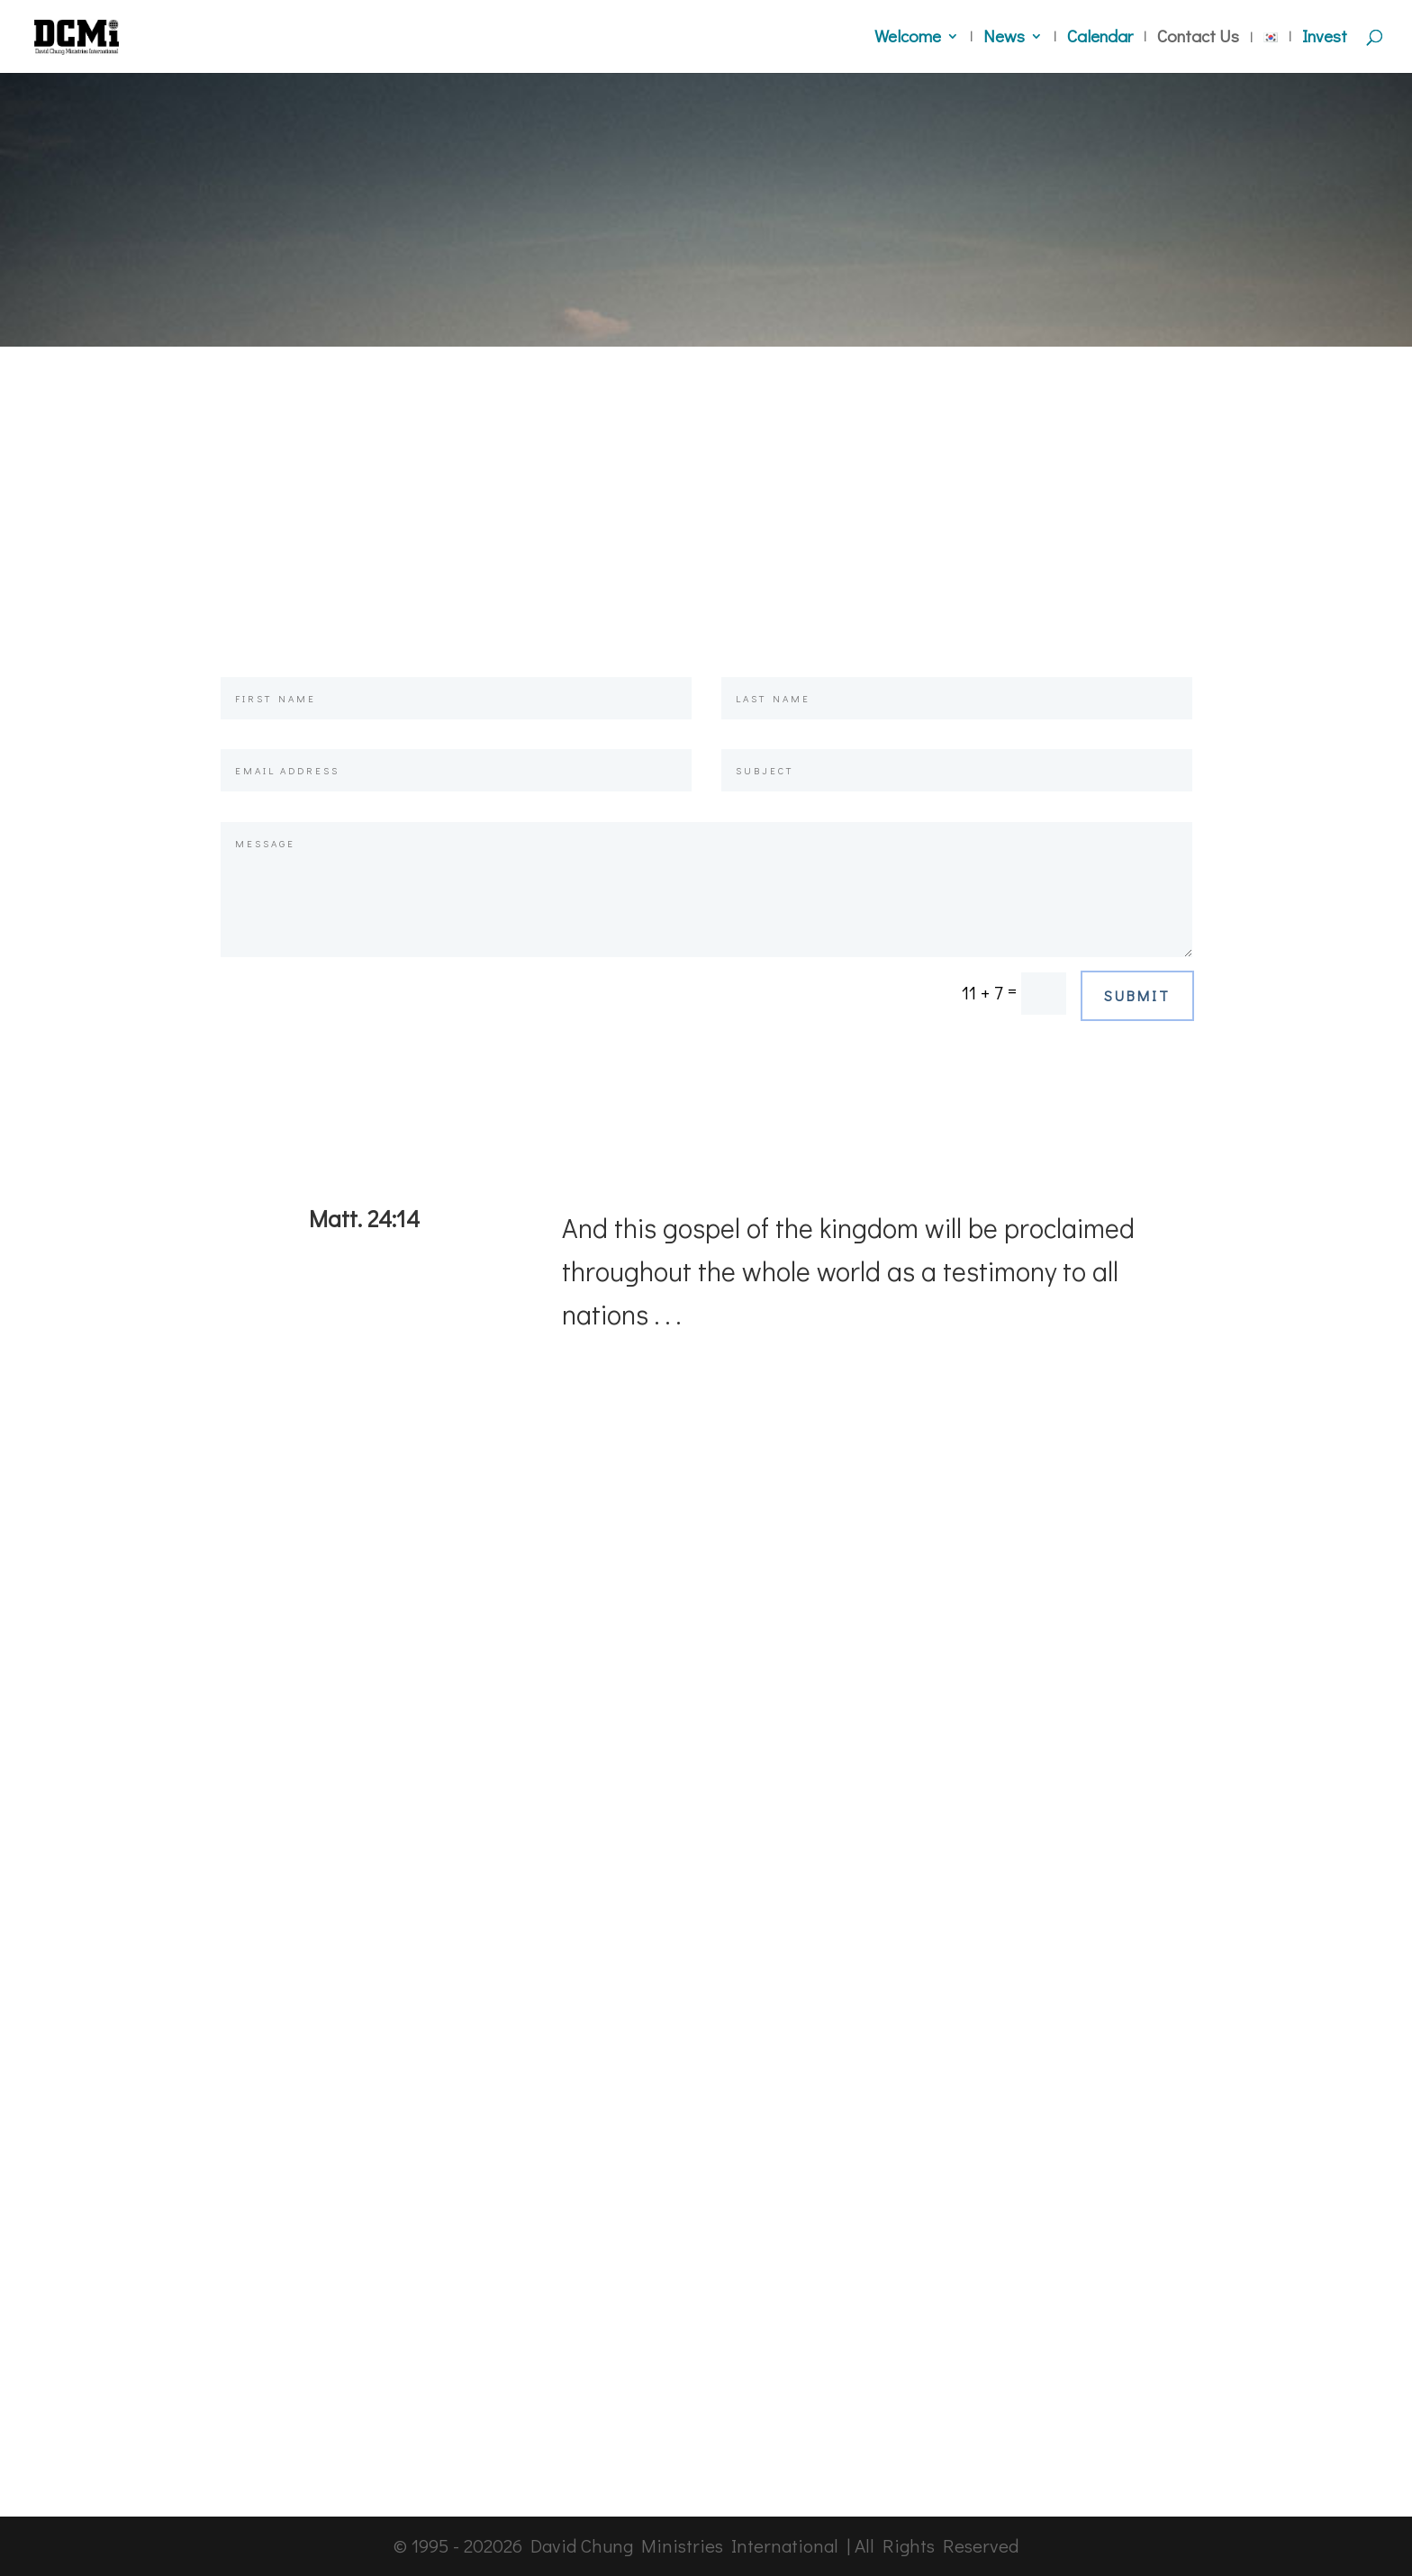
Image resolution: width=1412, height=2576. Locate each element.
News (1004, 38)
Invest (1324, 38)
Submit (1137, 995)
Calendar (1100, 38)
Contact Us (1198, 38)
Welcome (907, 38)
